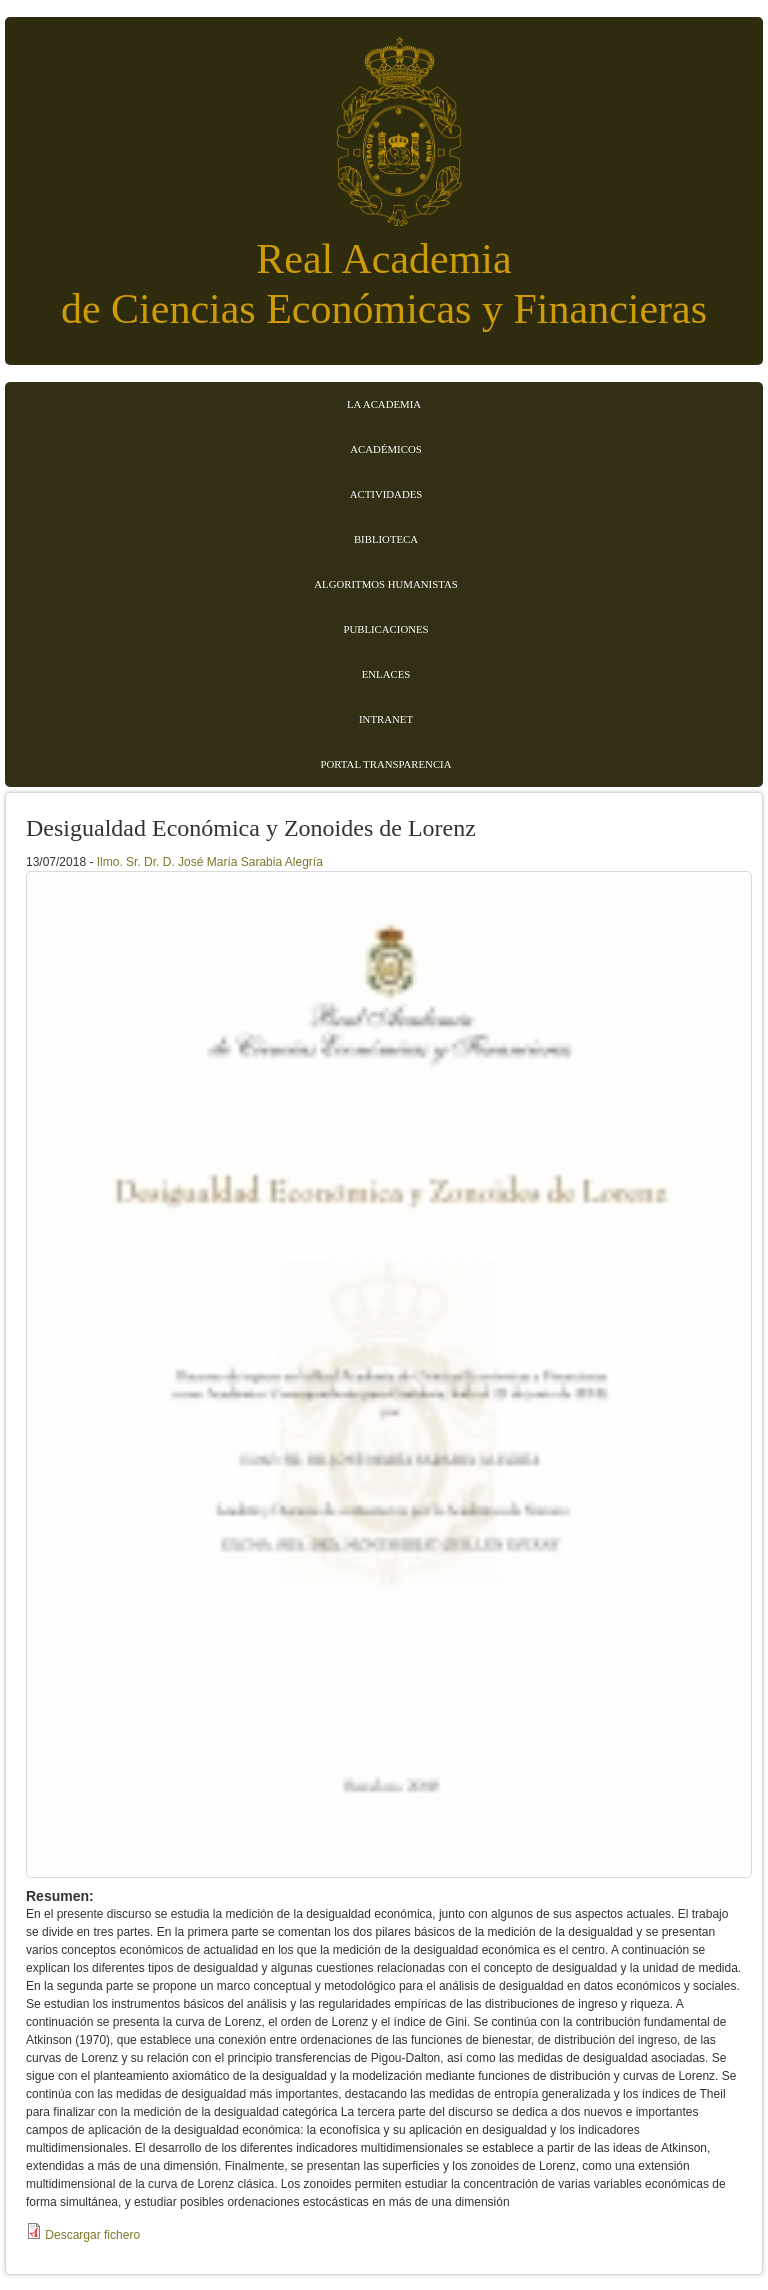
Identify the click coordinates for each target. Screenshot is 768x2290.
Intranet (386, 719)
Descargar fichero (92, 2235)
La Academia (384, 404)
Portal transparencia (386, 764)
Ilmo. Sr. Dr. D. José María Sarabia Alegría (210, 862)
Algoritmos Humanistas (385, 584)
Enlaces (386, 674)
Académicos (385, 449)
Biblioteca (386, 539)
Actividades (386, 494)
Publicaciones (385, 629)
